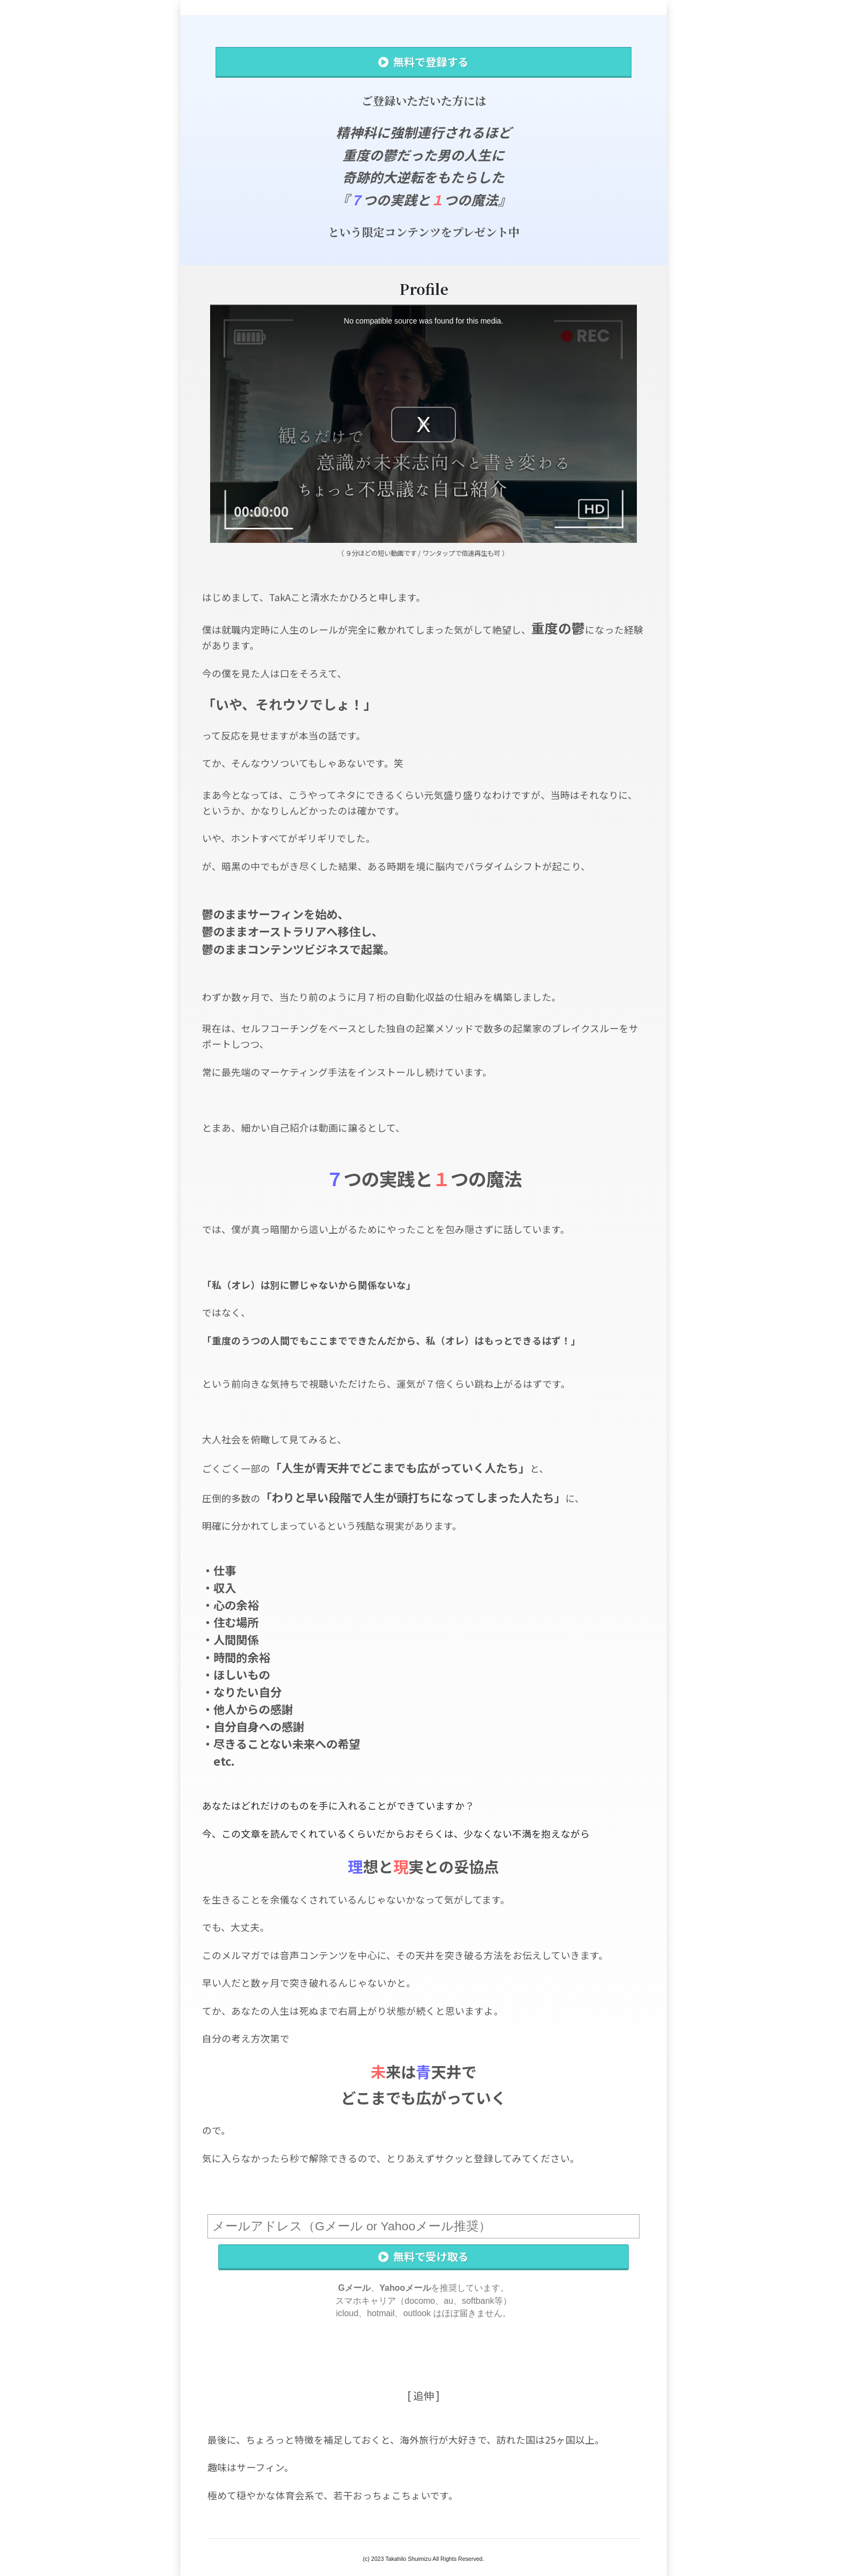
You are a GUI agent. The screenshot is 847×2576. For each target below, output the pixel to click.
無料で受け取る (423, 2256)
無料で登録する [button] (423, 62)
